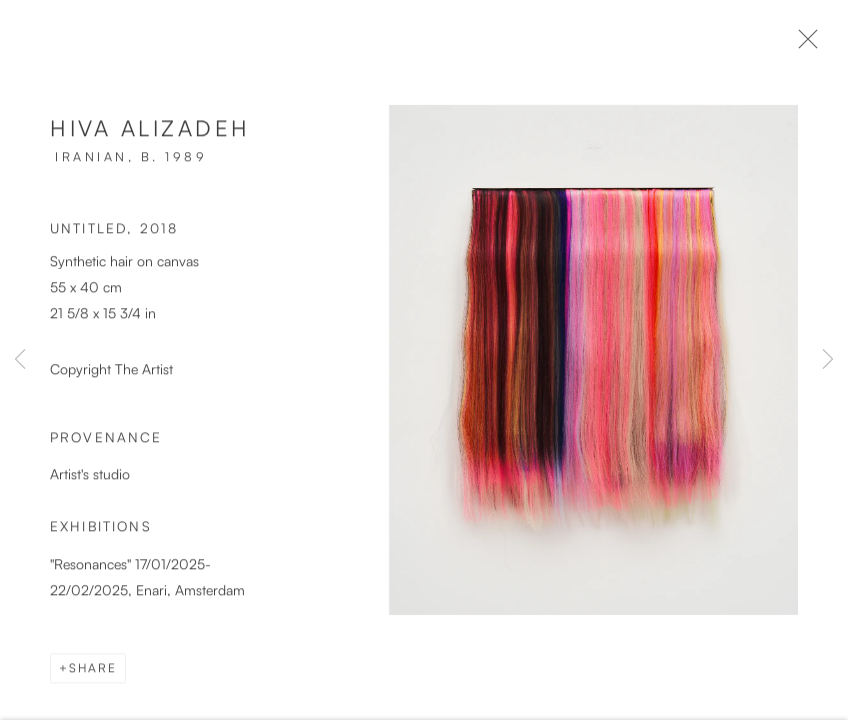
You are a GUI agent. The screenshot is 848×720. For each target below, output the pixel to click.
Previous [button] (20, 360)
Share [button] (93, 675)
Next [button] (828, 360)
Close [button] (817, 45)
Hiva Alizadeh (150, 135)
